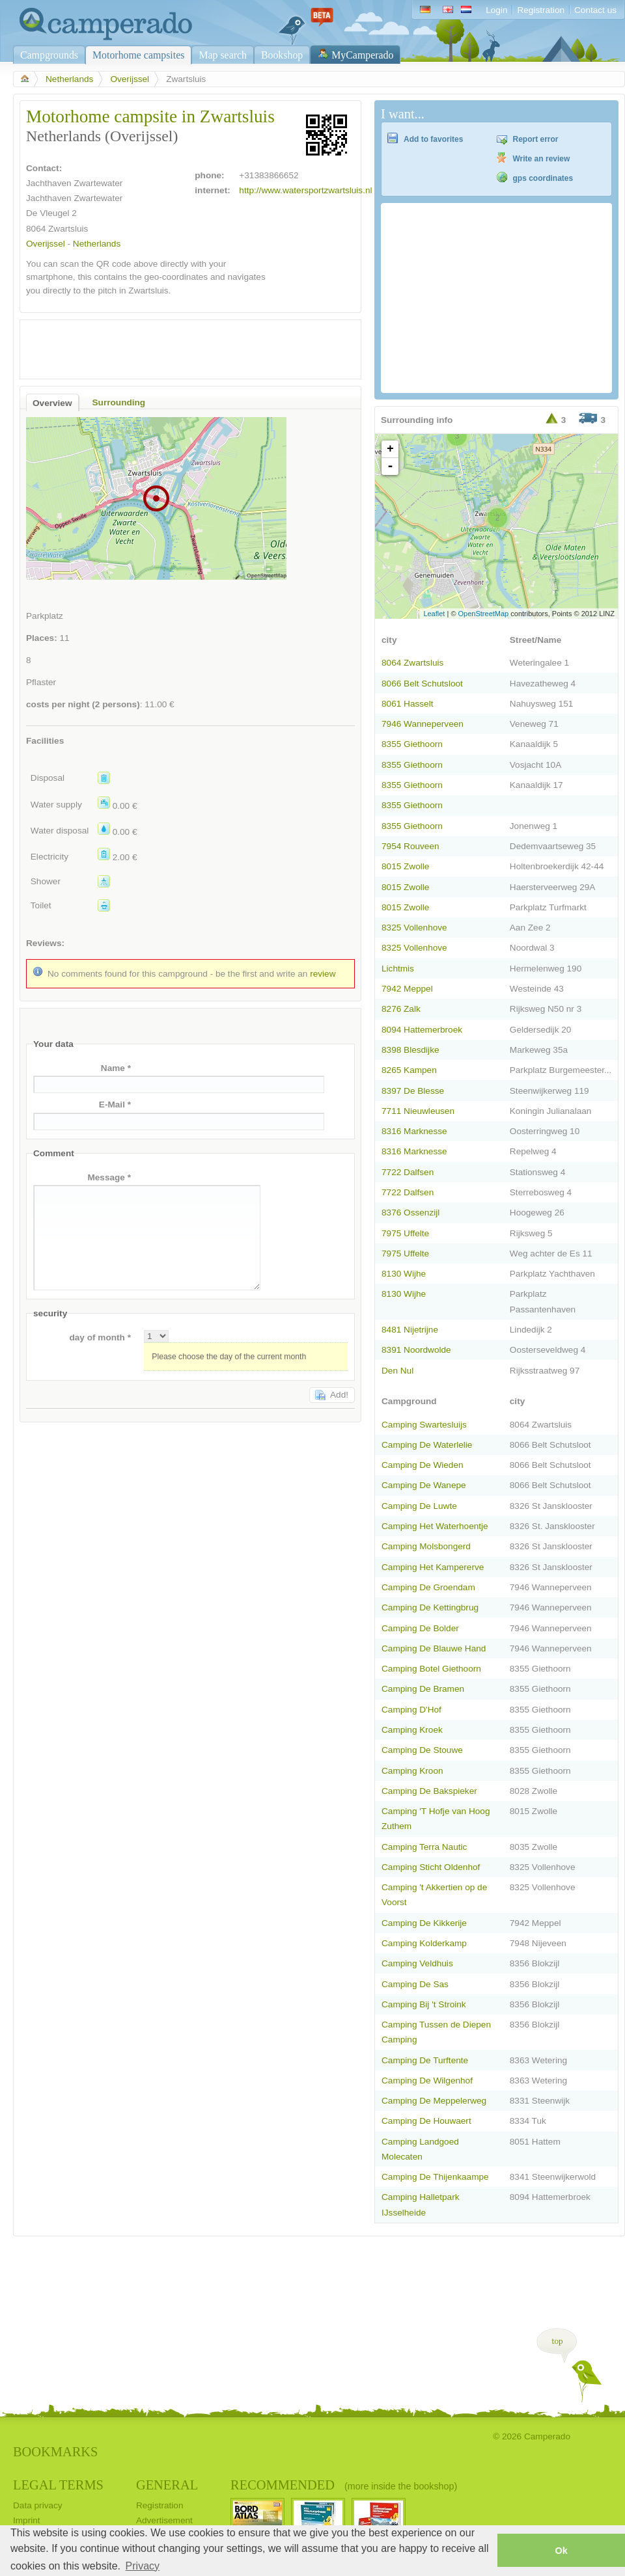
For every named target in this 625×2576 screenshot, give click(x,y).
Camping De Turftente (425, 2060)
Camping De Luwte (419, 1506)
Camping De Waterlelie (427, 1445)
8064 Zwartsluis (412, 663)
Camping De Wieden (423, 1465)
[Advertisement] (179, 346)
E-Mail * (115, 1104)
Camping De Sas (415, 1984)
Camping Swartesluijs (424, 1425)
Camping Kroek (412, 1730)
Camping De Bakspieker (429, 1791)
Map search (223, 55)
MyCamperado (362, 55)
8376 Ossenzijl (410, 1212)
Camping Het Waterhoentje (435, 1526)
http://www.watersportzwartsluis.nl (305, 190)
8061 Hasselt (407, 704)
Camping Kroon (412, 1771)
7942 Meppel (407, 989)
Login (496, 10)
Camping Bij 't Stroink (424, 2004)
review (322, 974)
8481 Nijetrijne (410, 1330)
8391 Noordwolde (416, 1350)
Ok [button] (561, 2550)
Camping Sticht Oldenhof (431, 1867)
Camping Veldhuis (417, 1963)
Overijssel (129, 79)
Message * (109, 1177)
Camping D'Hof (411, 1710)
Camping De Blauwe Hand (434, 1648)
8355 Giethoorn (412, 744)
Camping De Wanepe (424, 1485)
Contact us (595, 10)
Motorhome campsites (138, 55)
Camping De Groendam (428, 1587)
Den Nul (397, 1371)
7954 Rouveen (410, 846)
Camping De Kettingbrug (430, 1607)
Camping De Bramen (423, 1689)
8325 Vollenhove (414, 927)
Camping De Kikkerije (424, 1923)
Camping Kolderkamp (424, 1943)
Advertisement (164, 2520)
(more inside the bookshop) (400, 2486)
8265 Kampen (409, 1070)
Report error (536, 139)
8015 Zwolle (405, 866)
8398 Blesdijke (410, 1050)
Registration (540, 10)
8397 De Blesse (413, 1091)
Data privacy (37, 2505)
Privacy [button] (143, 2565)
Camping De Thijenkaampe (435, 2177)
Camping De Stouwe (422, 1750)
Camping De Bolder (420, 1628)
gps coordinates (543, 178)
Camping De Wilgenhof (427, 2080)
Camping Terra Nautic (424, 1847)
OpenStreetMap (483, 613)
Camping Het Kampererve (433, 1567)
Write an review (541, 158)
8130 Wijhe (404, 1274)
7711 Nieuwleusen (418, 1111)
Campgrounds (49, 55)
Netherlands (69, 79)
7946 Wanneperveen (423, 724)
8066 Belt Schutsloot (422, 683)
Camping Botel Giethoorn (431, 1669)
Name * (116, 1068)
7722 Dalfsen (408, 1172)
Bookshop (282, 55)
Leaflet (434, 613)
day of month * (100, 1337)
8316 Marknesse (414, 1131)
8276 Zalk (401, 1009)
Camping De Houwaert (426, 2121)
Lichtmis (398, 968)
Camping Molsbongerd (426, 1546)
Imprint (26, 2520)
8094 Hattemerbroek (422, 1030)
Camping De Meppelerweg (434, 2101)
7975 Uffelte (405, 1233)
